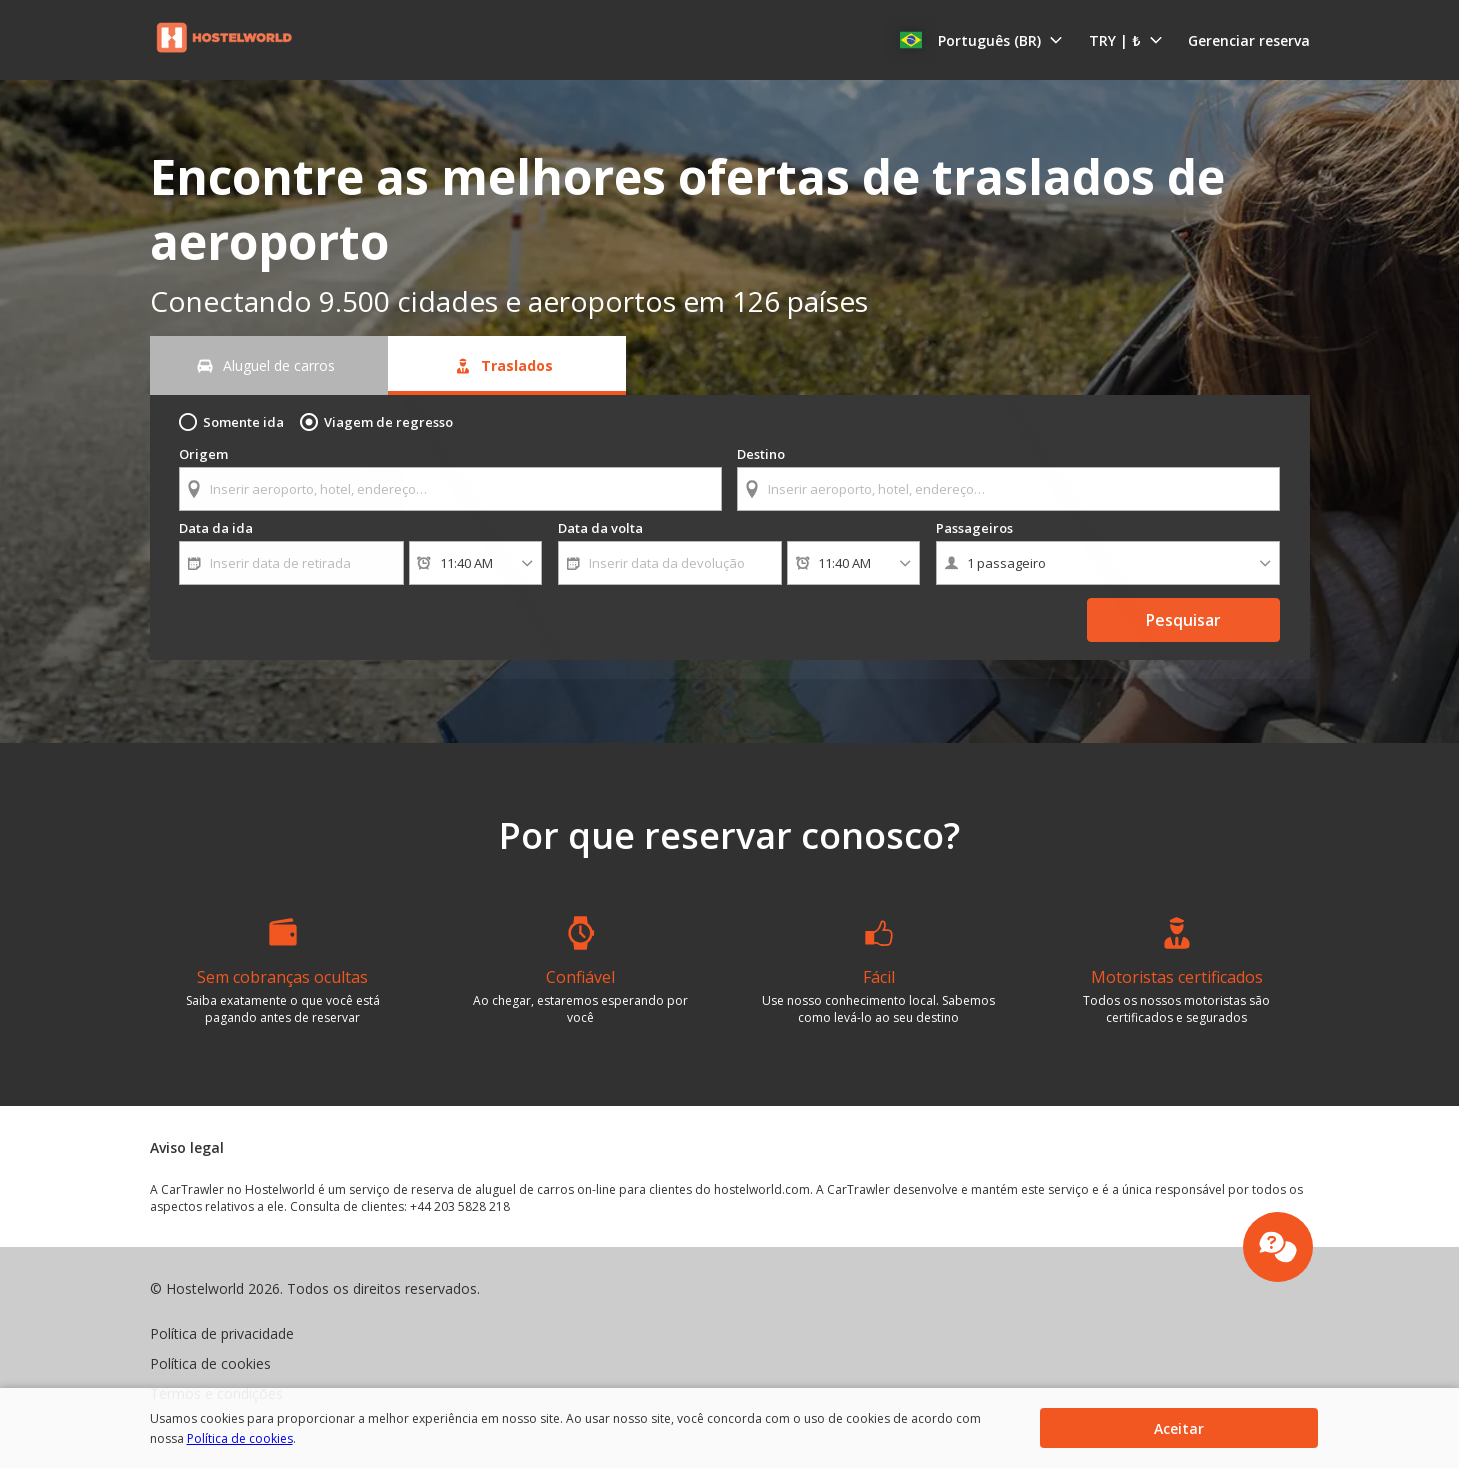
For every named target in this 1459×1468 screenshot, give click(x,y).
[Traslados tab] (507, 365)
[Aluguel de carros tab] (269, 365)
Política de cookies (201, 1438)
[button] (989, 40)
